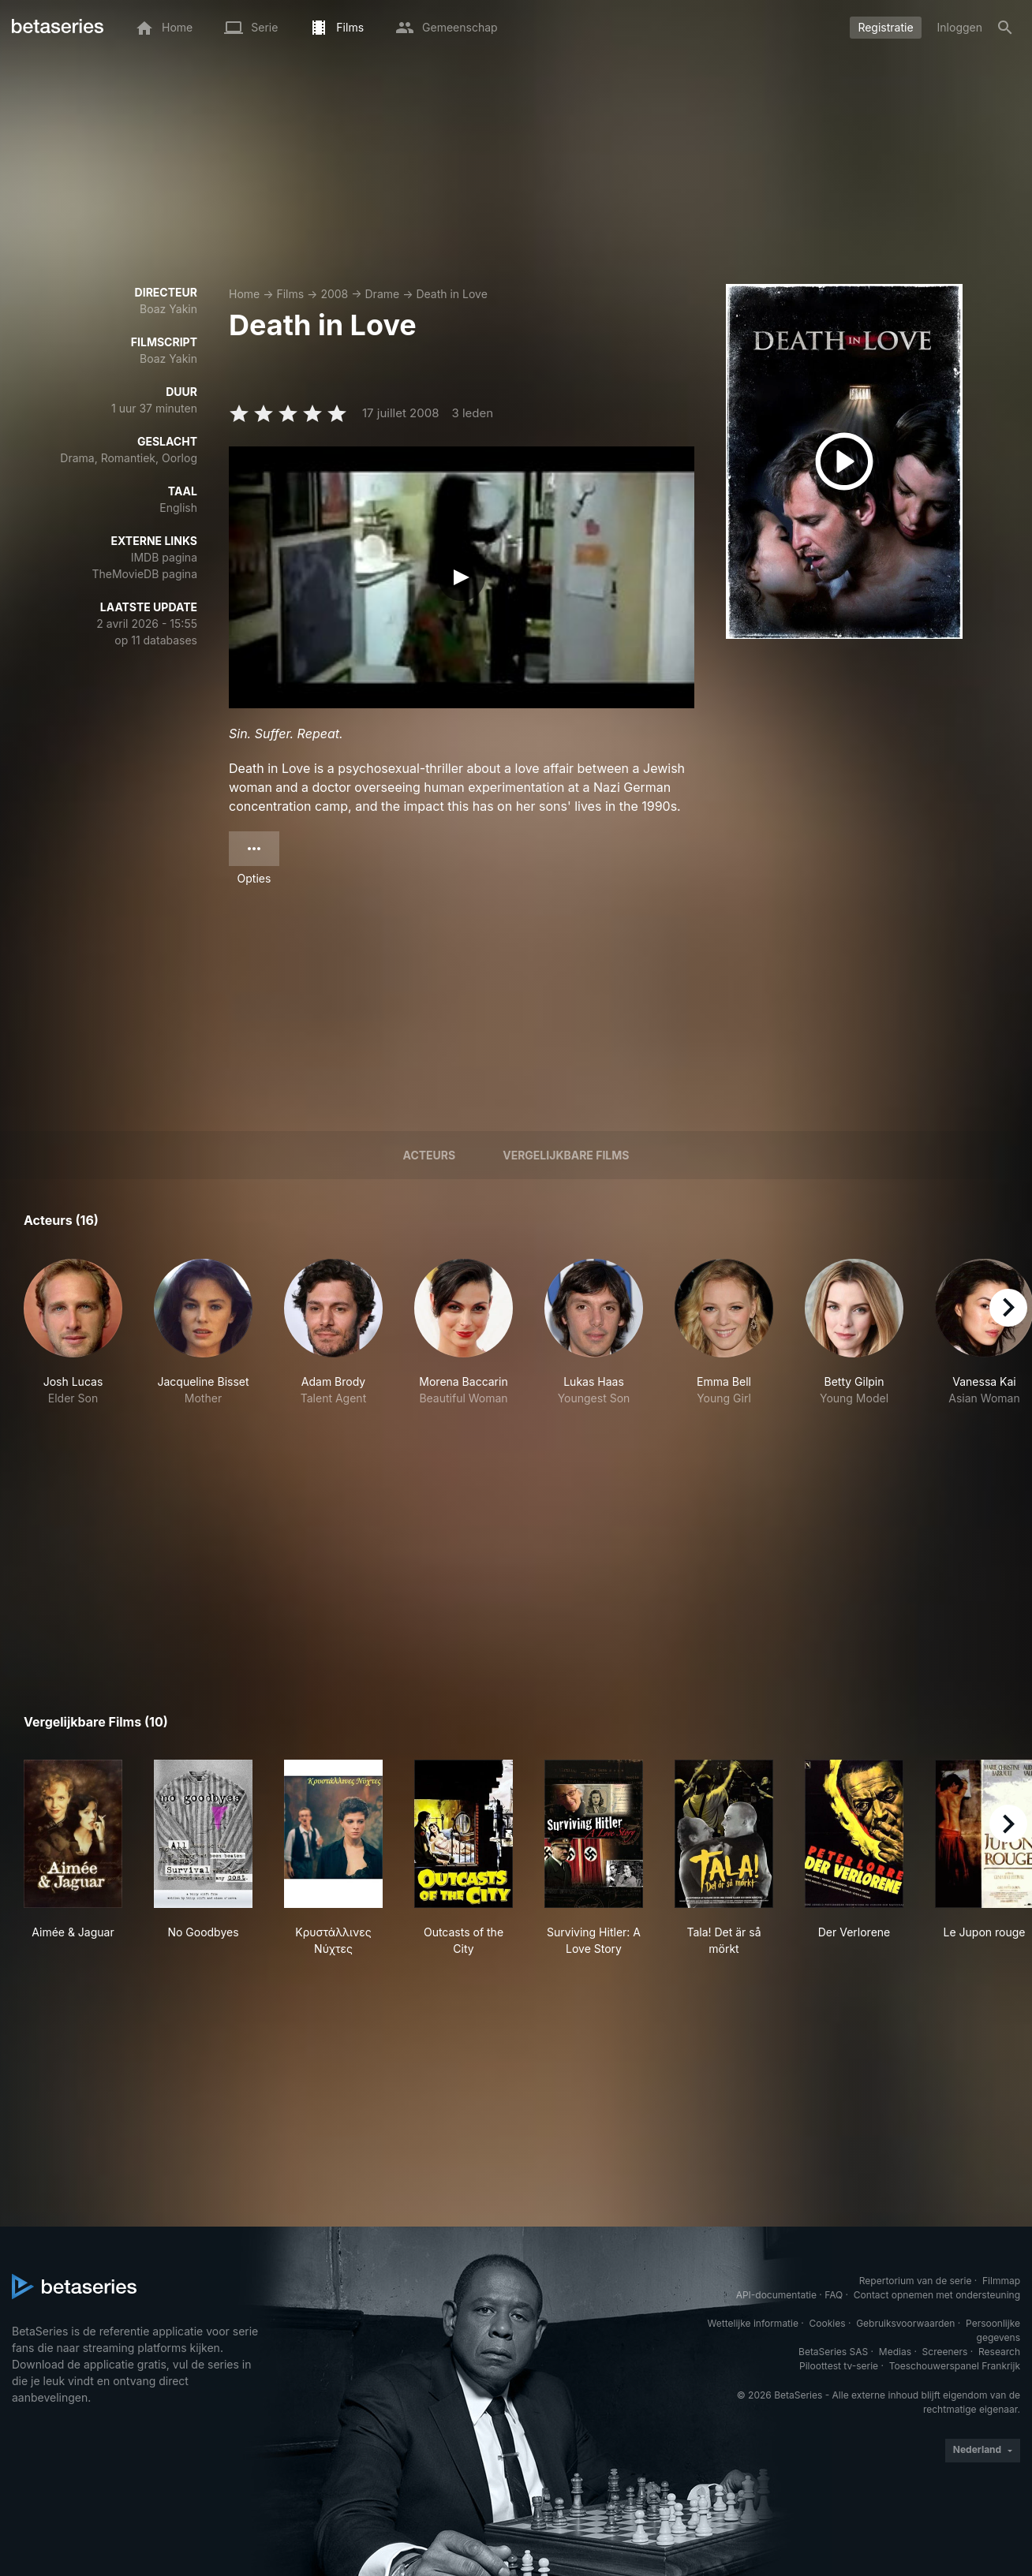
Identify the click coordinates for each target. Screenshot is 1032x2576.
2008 (334, 294)
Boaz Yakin (168, 308)
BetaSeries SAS (833, 2352)
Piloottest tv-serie (838, 2366)
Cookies (828, 2323)
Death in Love (451, 294)
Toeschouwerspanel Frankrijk (954, 2366)
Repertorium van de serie (915, 2281)
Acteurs (429, 1155)
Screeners (945, 2352)
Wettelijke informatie (753, 2323)
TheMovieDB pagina (144, 574)
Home (244, 294)
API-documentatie (776, 2295)
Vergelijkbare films (566, 1155)
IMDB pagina (164, 557)
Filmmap (1001, 2281)
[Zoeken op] (1005, 27)
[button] (73, 1341)
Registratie (885, 27)
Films (290, 294)
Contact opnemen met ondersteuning (937, 2295)
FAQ (833, 2295)
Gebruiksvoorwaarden (905, 2323)
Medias (895, 2352)
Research (999, 2352)
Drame (382, 294)
